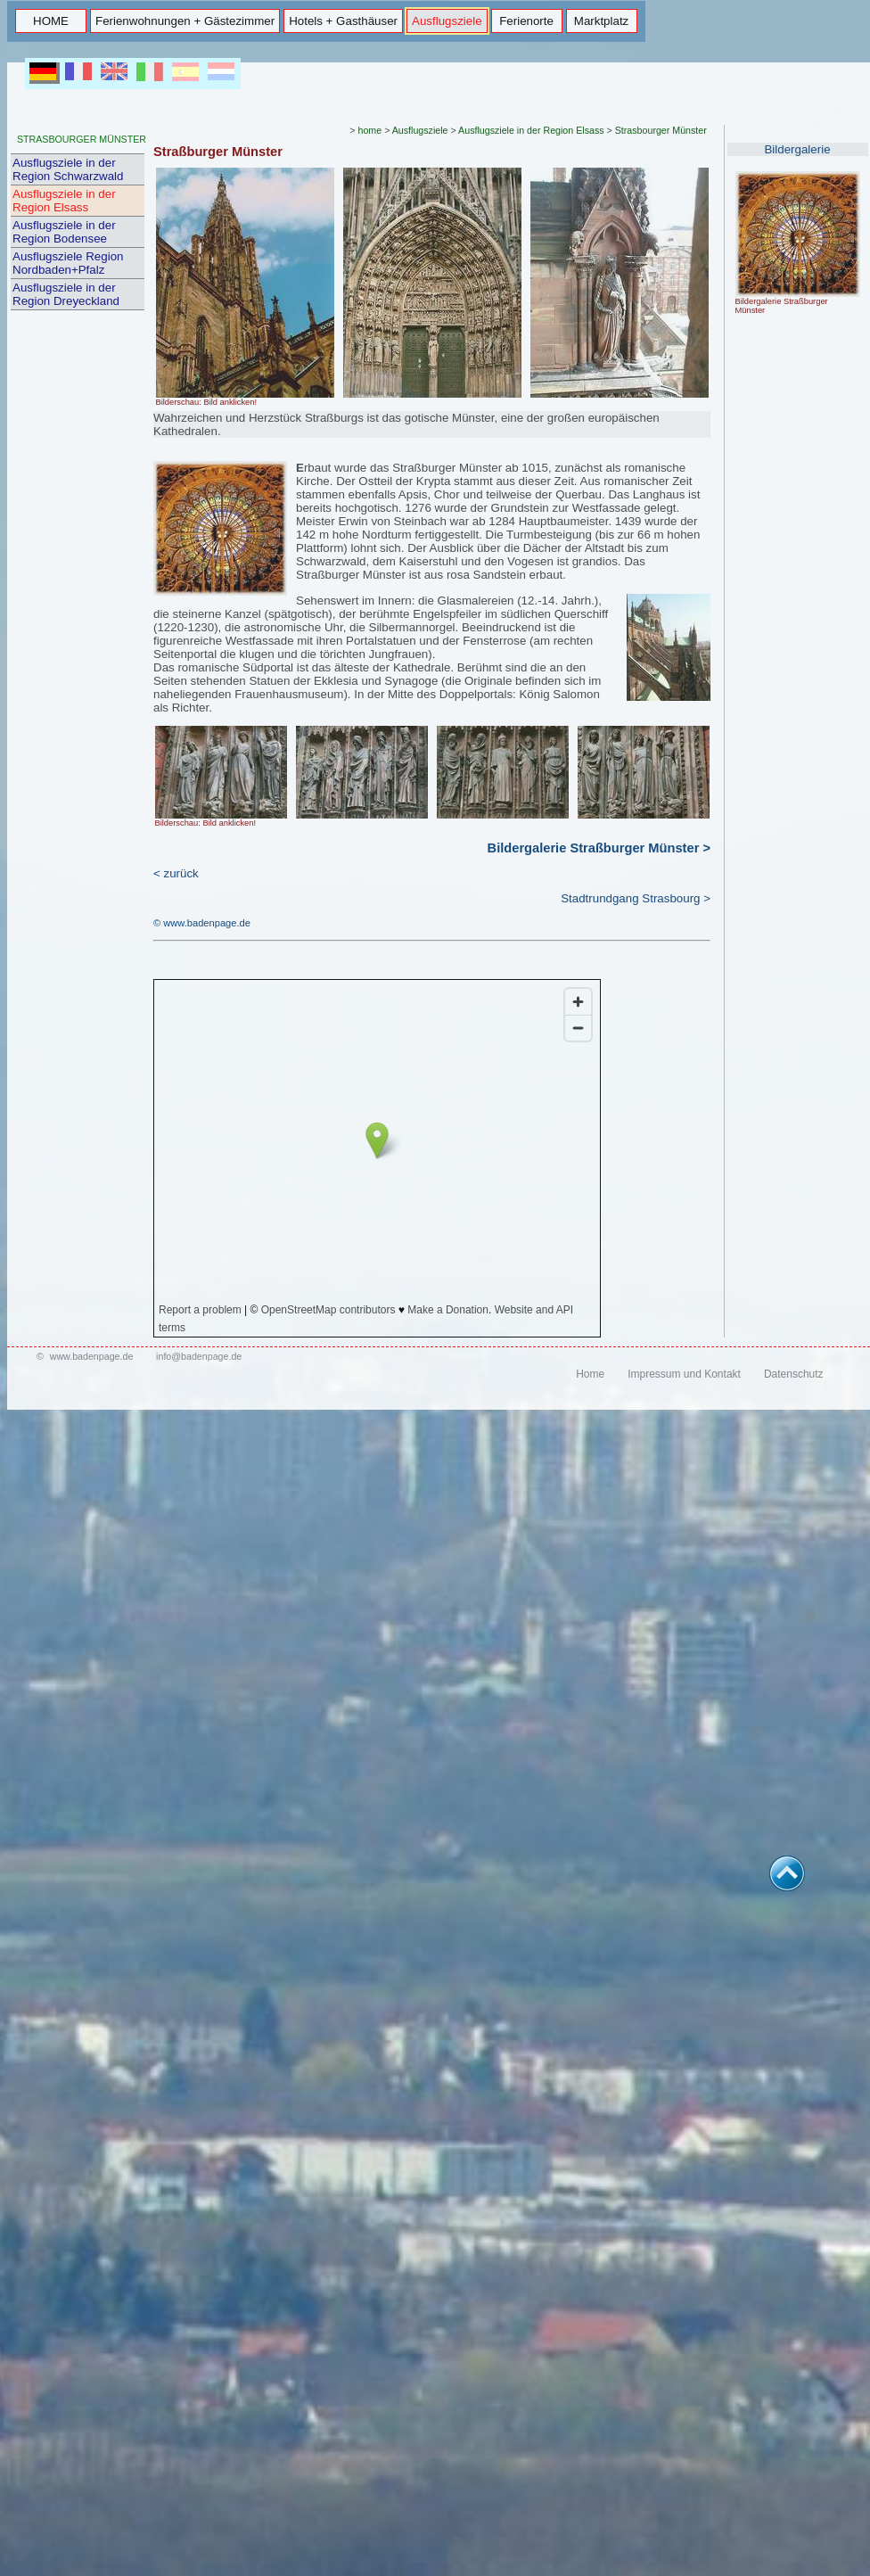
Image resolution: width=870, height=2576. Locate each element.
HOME (51, 21)
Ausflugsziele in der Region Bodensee (64, 231)
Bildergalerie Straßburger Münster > (599, 848)
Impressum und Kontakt (684, 1374)
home (370, 130)
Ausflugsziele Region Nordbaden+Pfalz (67, 263)
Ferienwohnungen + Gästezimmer (185, 21)
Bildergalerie (797, 149)
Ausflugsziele (447, 21)
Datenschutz (794, 1374)
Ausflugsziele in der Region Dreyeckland (65, 294)
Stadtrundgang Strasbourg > (635, 898)
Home (590, 1374)
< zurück (176, 873)
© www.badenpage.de (201, 923)
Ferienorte (526, 21)
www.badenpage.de (92, 1356)
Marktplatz (601, 21)
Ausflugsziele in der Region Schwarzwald (67, 169)
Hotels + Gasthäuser (343, 21)
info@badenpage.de (199, 1356)
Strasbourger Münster (661, 130)
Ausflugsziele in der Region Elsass (64, 200)
